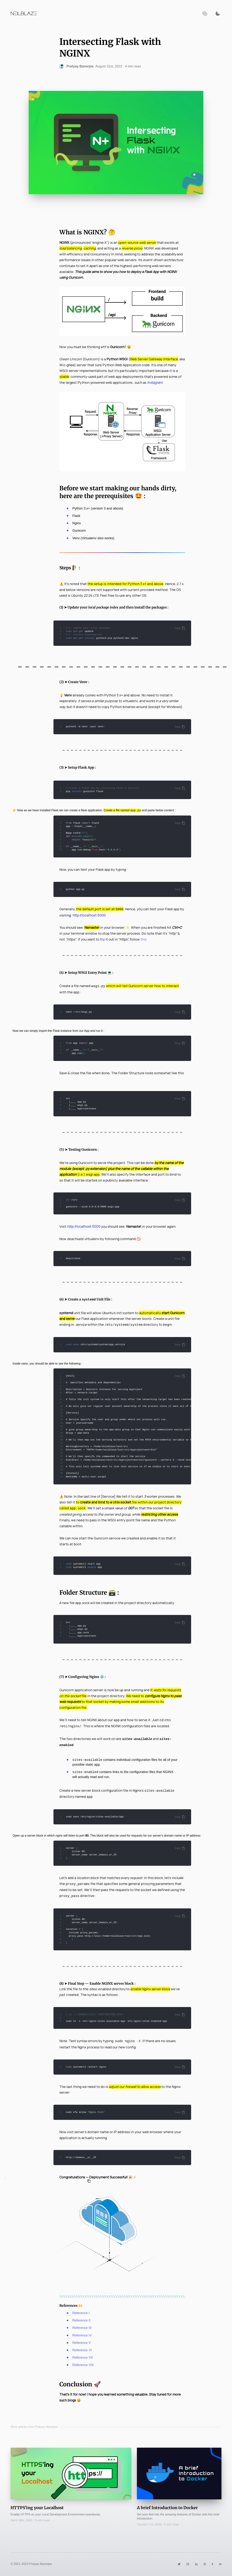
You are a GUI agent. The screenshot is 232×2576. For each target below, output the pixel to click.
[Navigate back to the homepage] (29, 13)
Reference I (81, 2308)
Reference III (81, 2323)
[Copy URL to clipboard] (205, 13)
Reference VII (82, 2353)
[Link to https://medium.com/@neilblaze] (220, 2559)
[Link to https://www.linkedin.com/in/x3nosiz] (196, 2559)
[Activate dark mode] (217, 13)
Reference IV (82, 2330)
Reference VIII (83, 2360)
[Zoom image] (122, 311)
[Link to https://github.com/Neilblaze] (187, 2559)
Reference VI (82, 2345)
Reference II (81, 2315)
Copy (180, 628)
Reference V (81, 2338)
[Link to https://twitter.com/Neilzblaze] (179, 2559)
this (143, 939)
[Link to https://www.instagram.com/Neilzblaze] (205, 2559)
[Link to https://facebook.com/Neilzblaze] (212, 2559)
